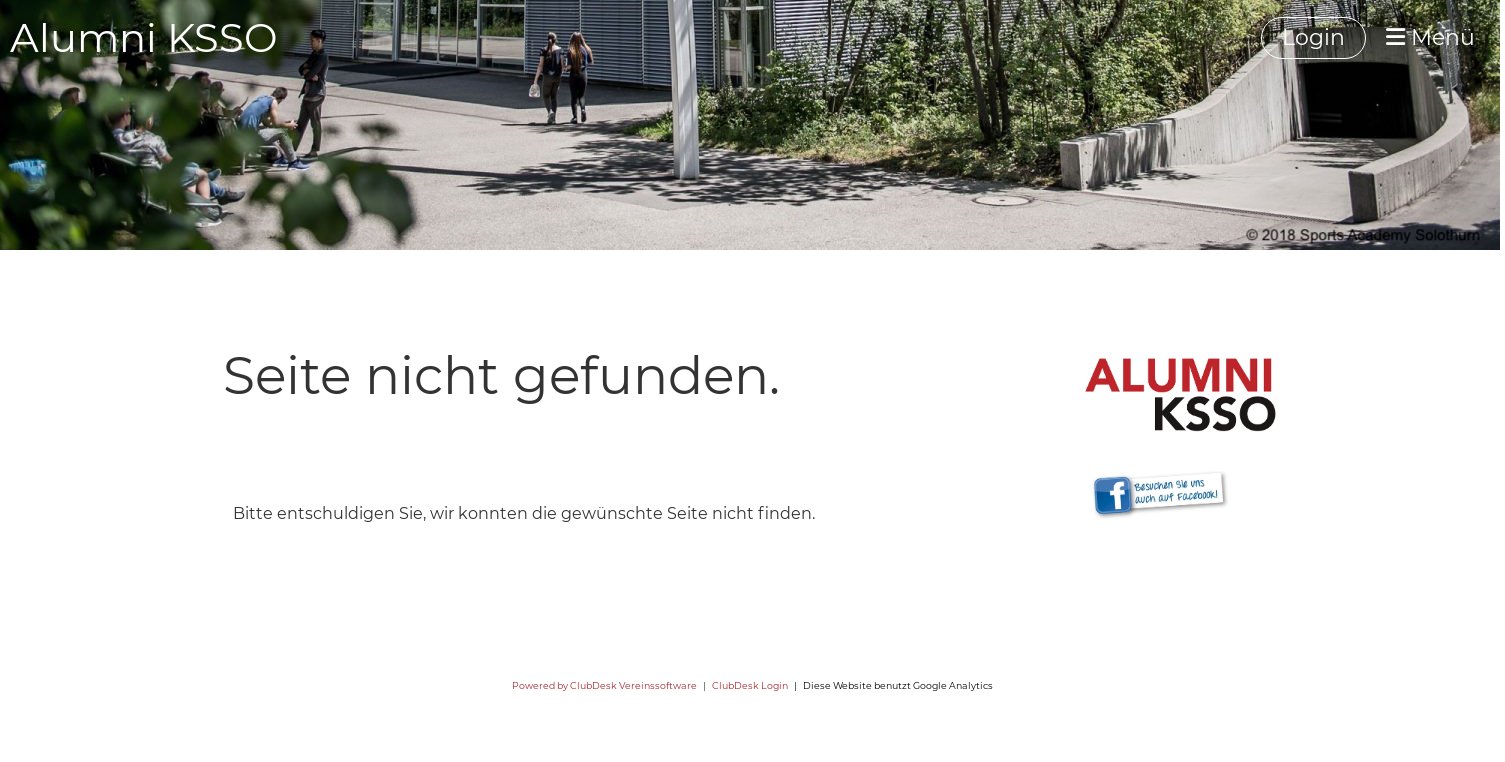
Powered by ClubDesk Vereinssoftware (604, 685)
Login (1313, 37)
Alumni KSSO (144, 37)
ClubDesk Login (750, 685)
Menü (1430, 37)
